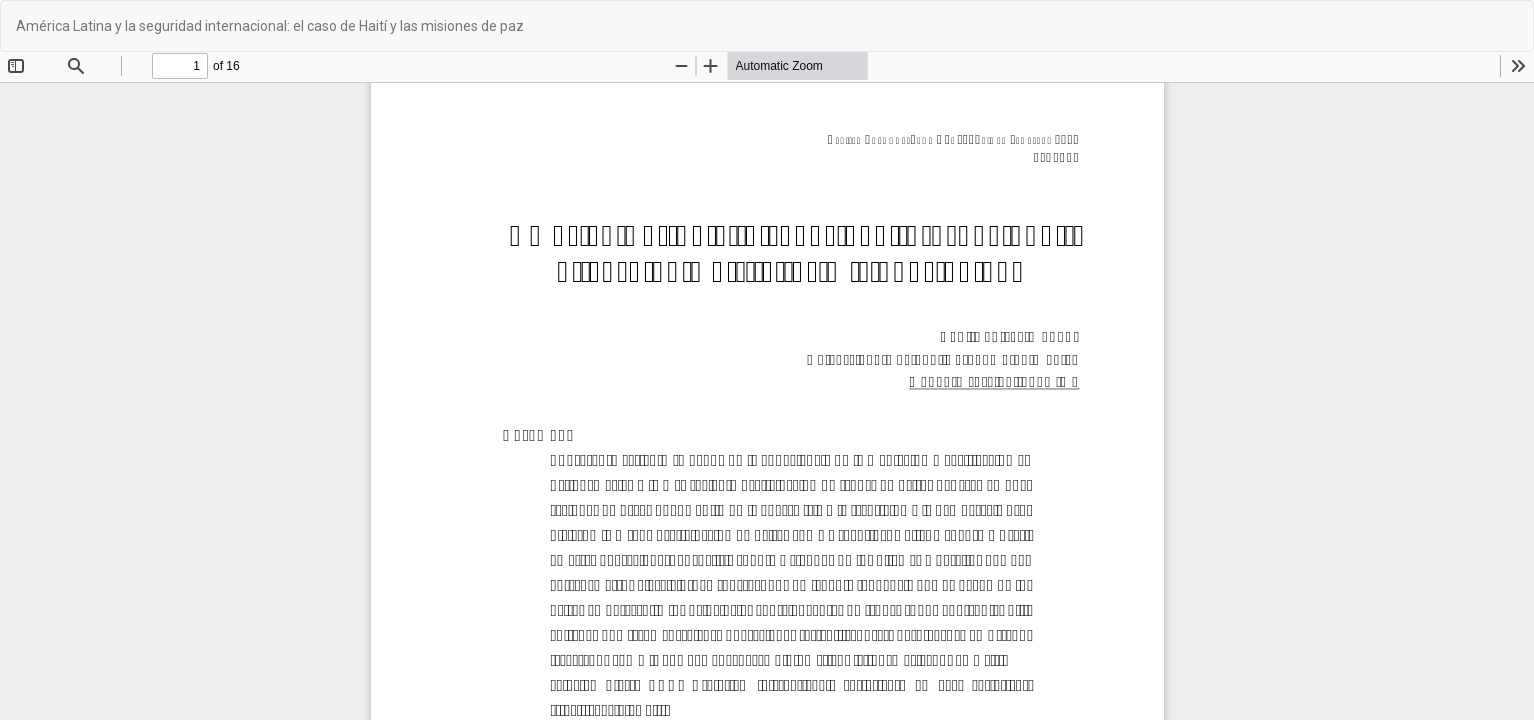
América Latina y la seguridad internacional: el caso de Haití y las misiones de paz (270, 26)
